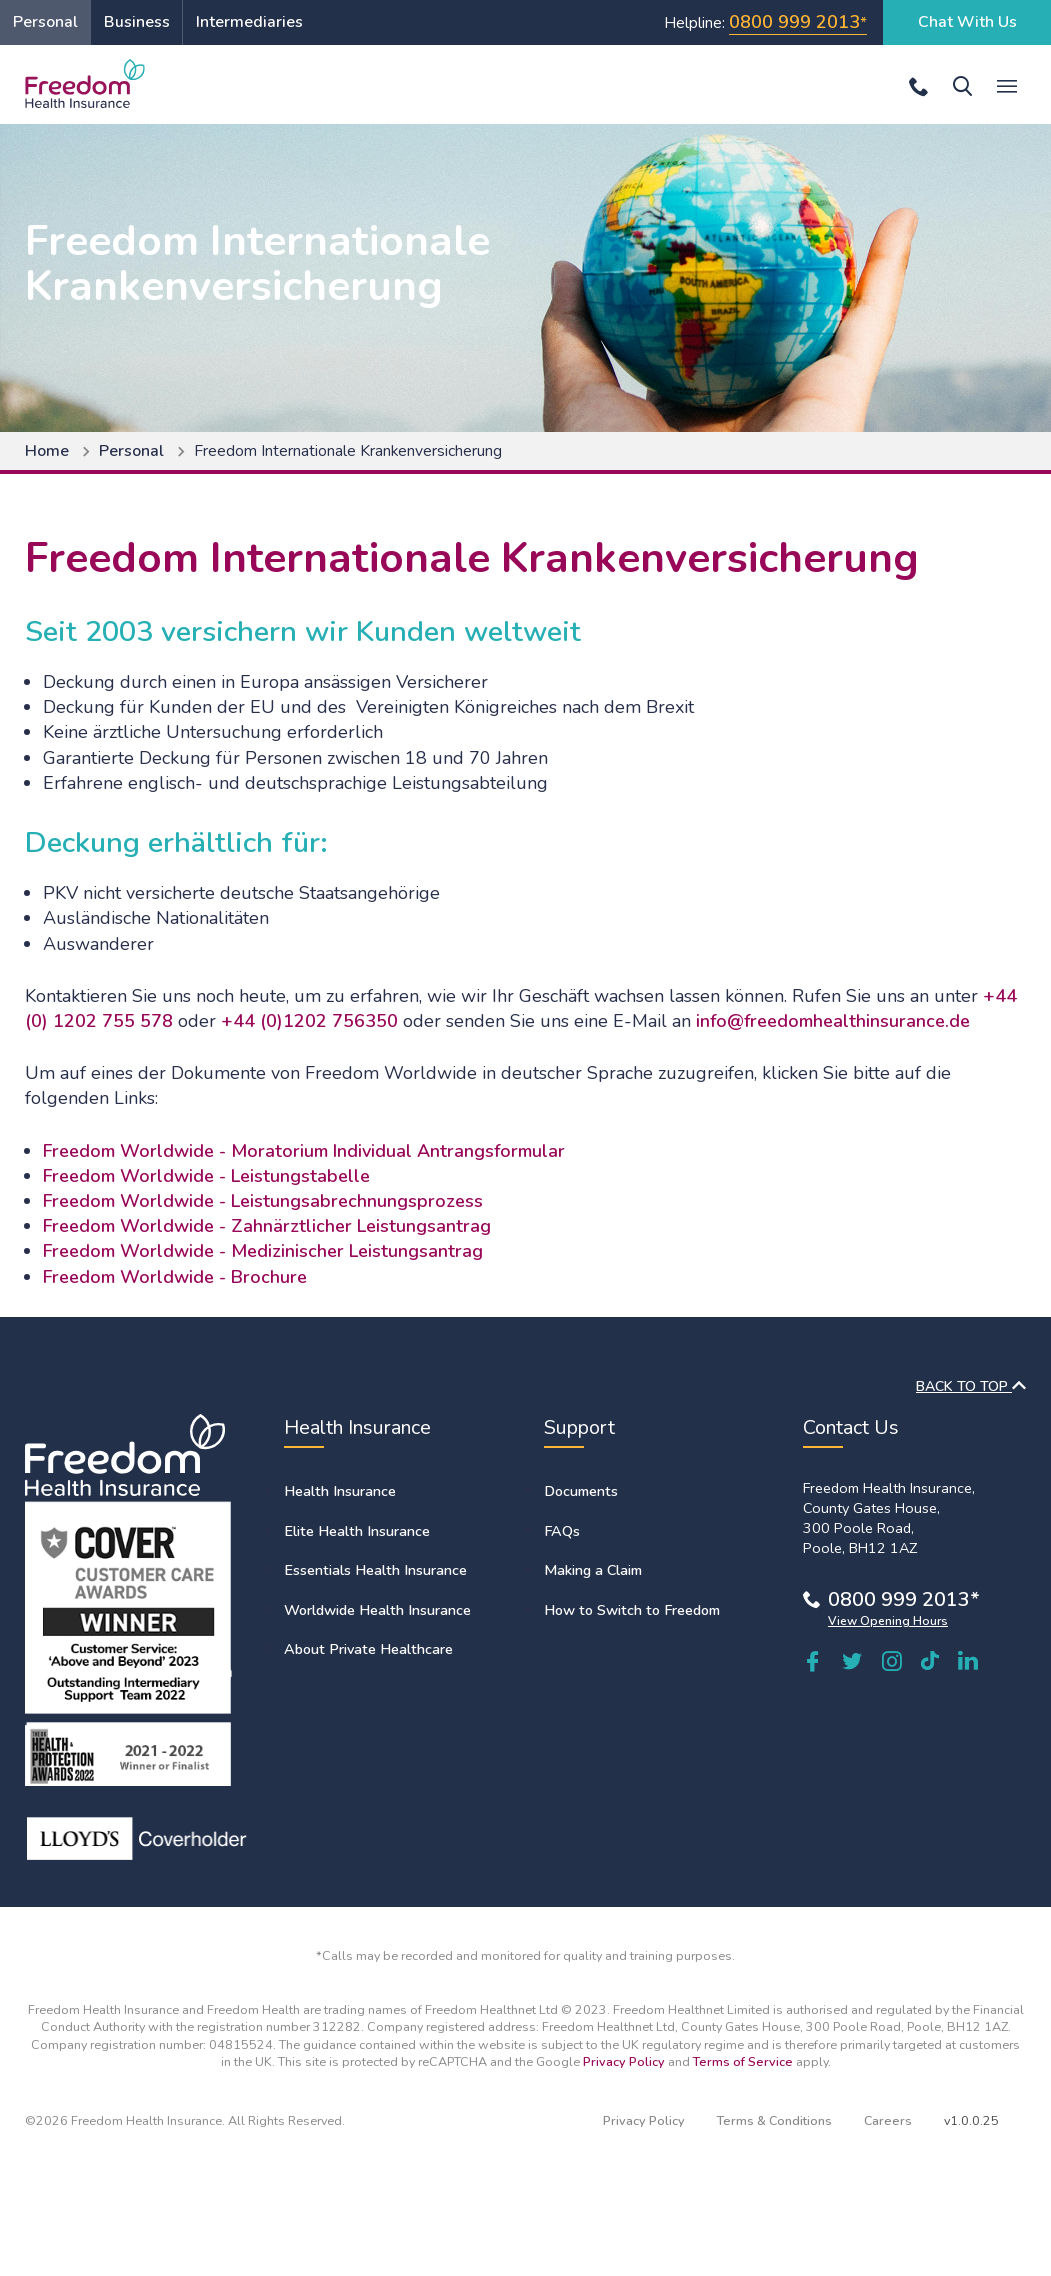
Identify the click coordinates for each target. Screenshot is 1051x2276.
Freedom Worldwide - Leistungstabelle (206, 1176)
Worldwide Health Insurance (377, 1610)
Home (47, 451)
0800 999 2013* (904, 1599)
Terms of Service (743, 2061)
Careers (888, 2120)
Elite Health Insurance (357, 1531)
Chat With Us (967, 22)
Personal (45, 22)
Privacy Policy (624, 2061)
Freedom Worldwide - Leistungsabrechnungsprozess (263, 1201)
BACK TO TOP (971, 1386)
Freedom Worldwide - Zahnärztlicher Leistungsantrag (267, 1226)
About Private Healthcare (368, 1649)
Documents (581, 1491)
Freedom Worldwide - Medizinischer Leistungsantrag (263, 1251)
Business (137, 22)
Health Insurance (340, 1491)
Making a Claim (593, 1570)
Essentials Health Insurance (375, 1570)
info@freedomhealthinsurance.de (833, 1021)
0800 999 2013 (794, 22)
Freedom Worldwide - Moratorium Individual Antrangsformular (304, 1151)
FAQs (562, 1531)
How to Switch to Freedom (632, 1610)
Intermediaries (249, 22)
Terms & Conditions (774, 2120)
